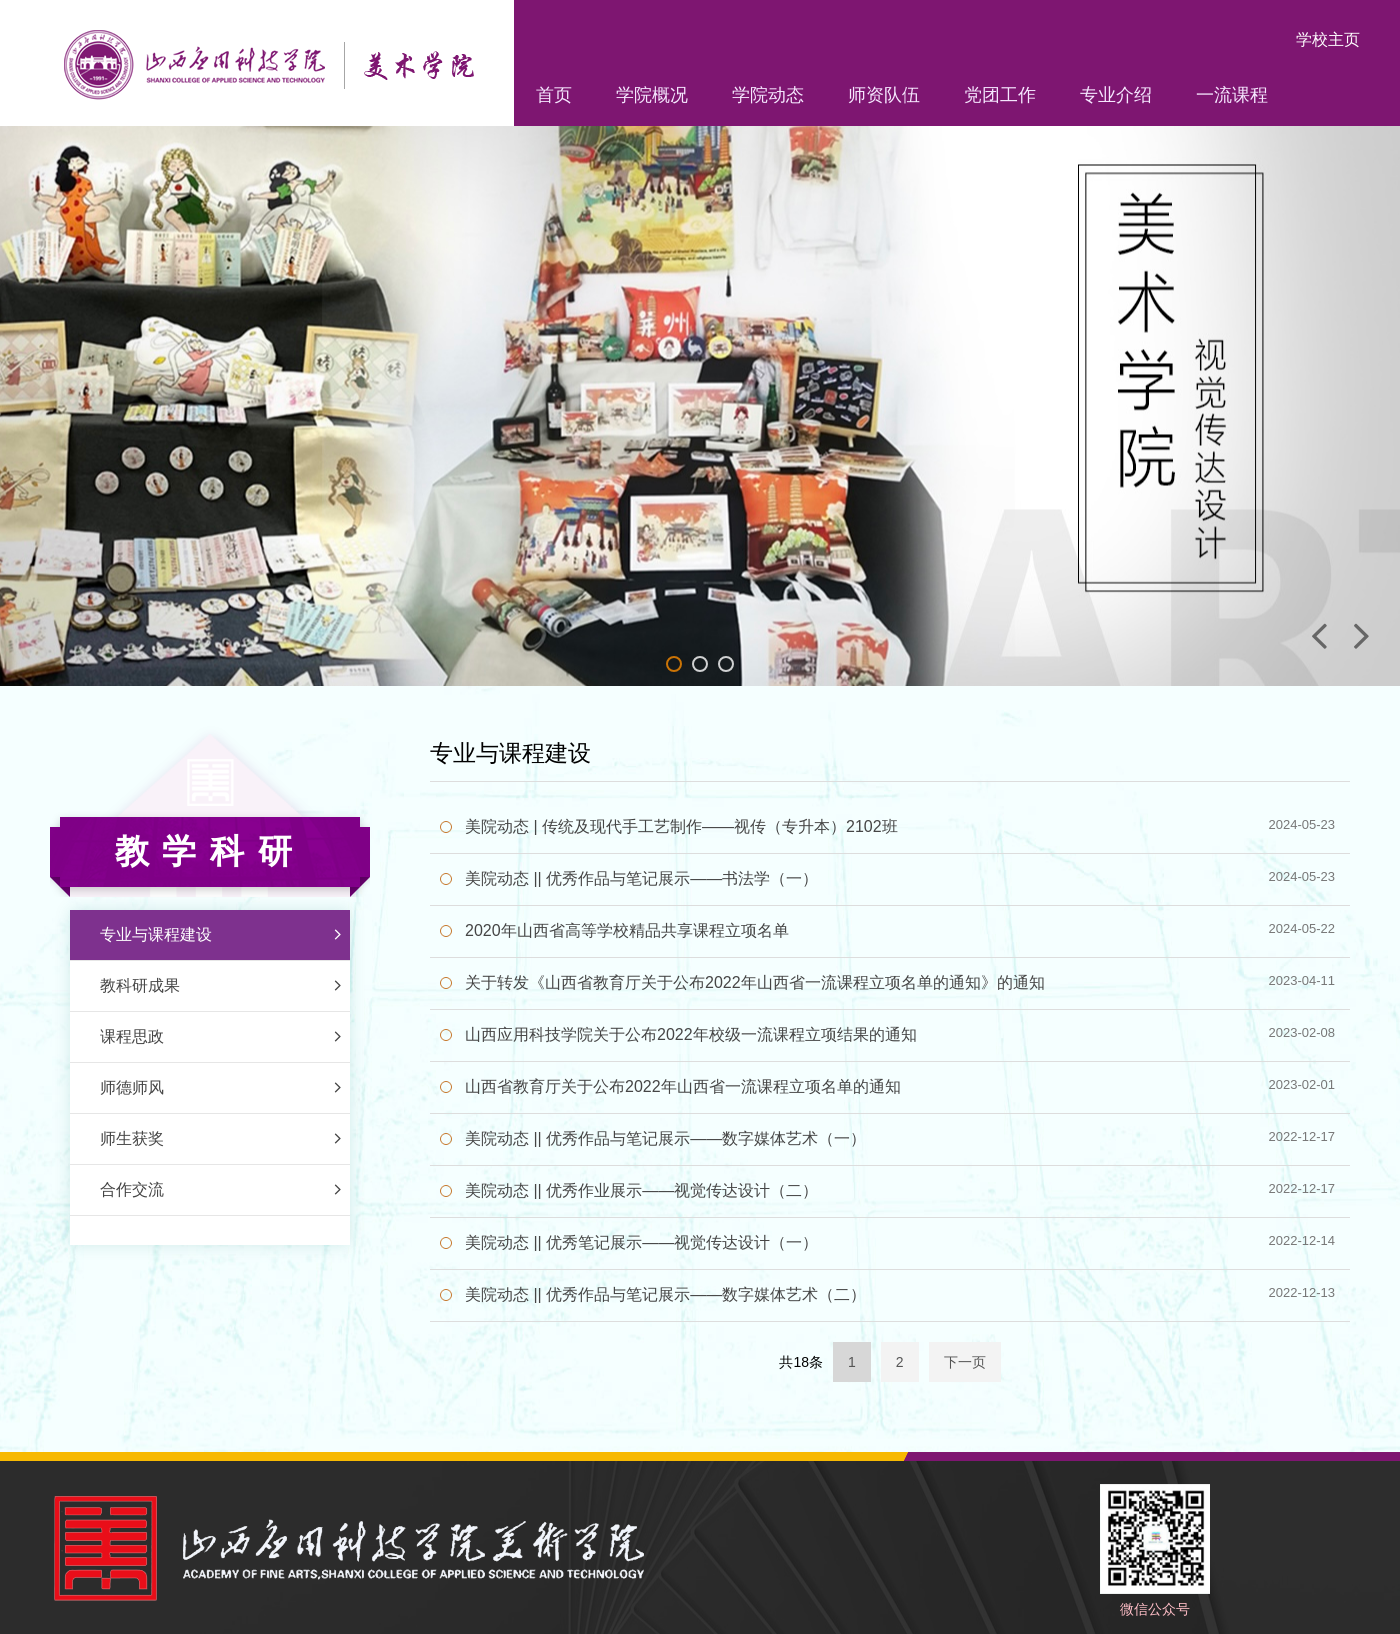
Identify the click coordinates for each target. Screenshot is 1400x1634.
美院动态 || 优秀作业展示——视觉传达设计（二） (641, 1190)
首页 (554, 95)
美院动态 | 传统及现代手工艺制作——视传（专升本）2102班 (681, 826)
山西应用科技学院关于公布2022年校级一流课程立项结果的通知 (691, 1034)
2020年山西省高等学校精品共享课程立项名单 (627, 930)
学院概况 (652, 95)
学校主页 (1328, 39)
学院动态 (768, 95)
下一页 (965, 1362)
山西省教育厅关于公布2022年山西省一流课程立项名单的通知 (683, 1086)
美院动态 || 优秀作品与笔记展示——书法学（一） (641, 878)
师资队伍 (884, 95)
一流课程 (1232, 95)
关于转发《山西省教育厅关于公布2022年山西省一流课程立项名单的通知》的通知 (755, 982)
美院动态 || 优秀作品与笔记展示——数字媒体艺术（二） (665, 1294)
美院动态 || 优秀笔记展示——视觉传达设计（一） (641, 1242)
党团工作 (1000, 95)
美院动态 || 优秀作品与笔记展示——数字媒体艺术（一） (665, 1138)
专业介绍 (1116, 95)
